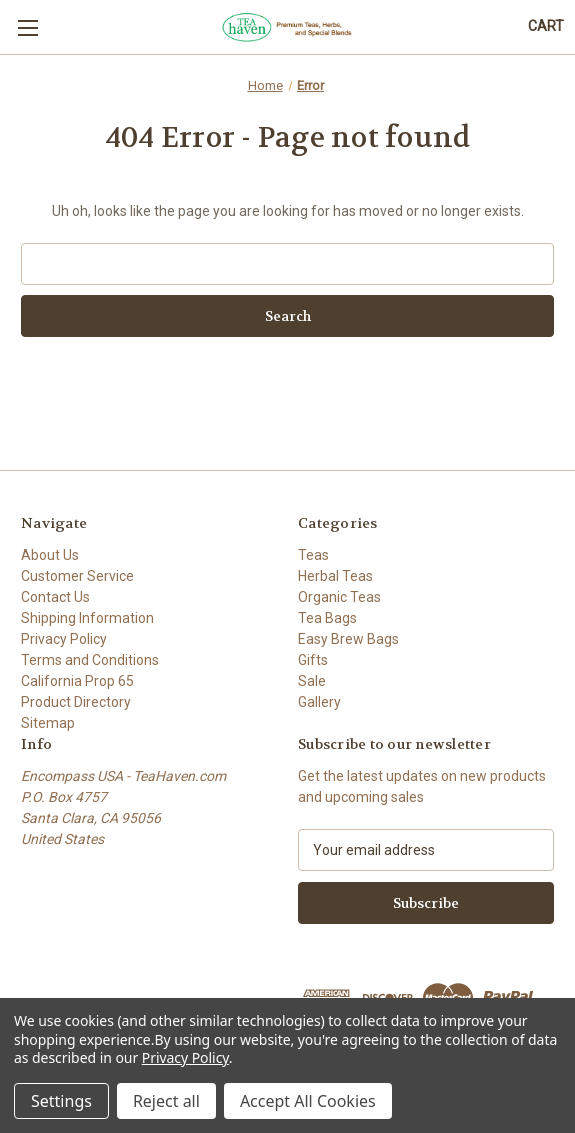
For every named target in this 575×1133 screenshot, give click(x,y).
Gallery (319, 702)
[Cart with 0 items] (546, 26)
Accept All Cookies (308, 1101)
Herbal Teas (335, 576)
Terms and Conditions (90, 660)
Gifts (313, 660)
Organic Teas (339, 597)
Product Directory (76, 702)
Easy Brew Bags (348, 639)
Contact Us (55, 597)
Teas (313, 555)
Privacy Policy (64, 639)
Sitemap (48, 723)
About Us (50, 555)
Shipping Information (87, 618)
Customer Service (77, 576)
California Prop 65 (77, 681)
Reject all (166, 1101)
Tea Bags (327, 618)
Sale (312, 681)
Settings (61, 1101)
